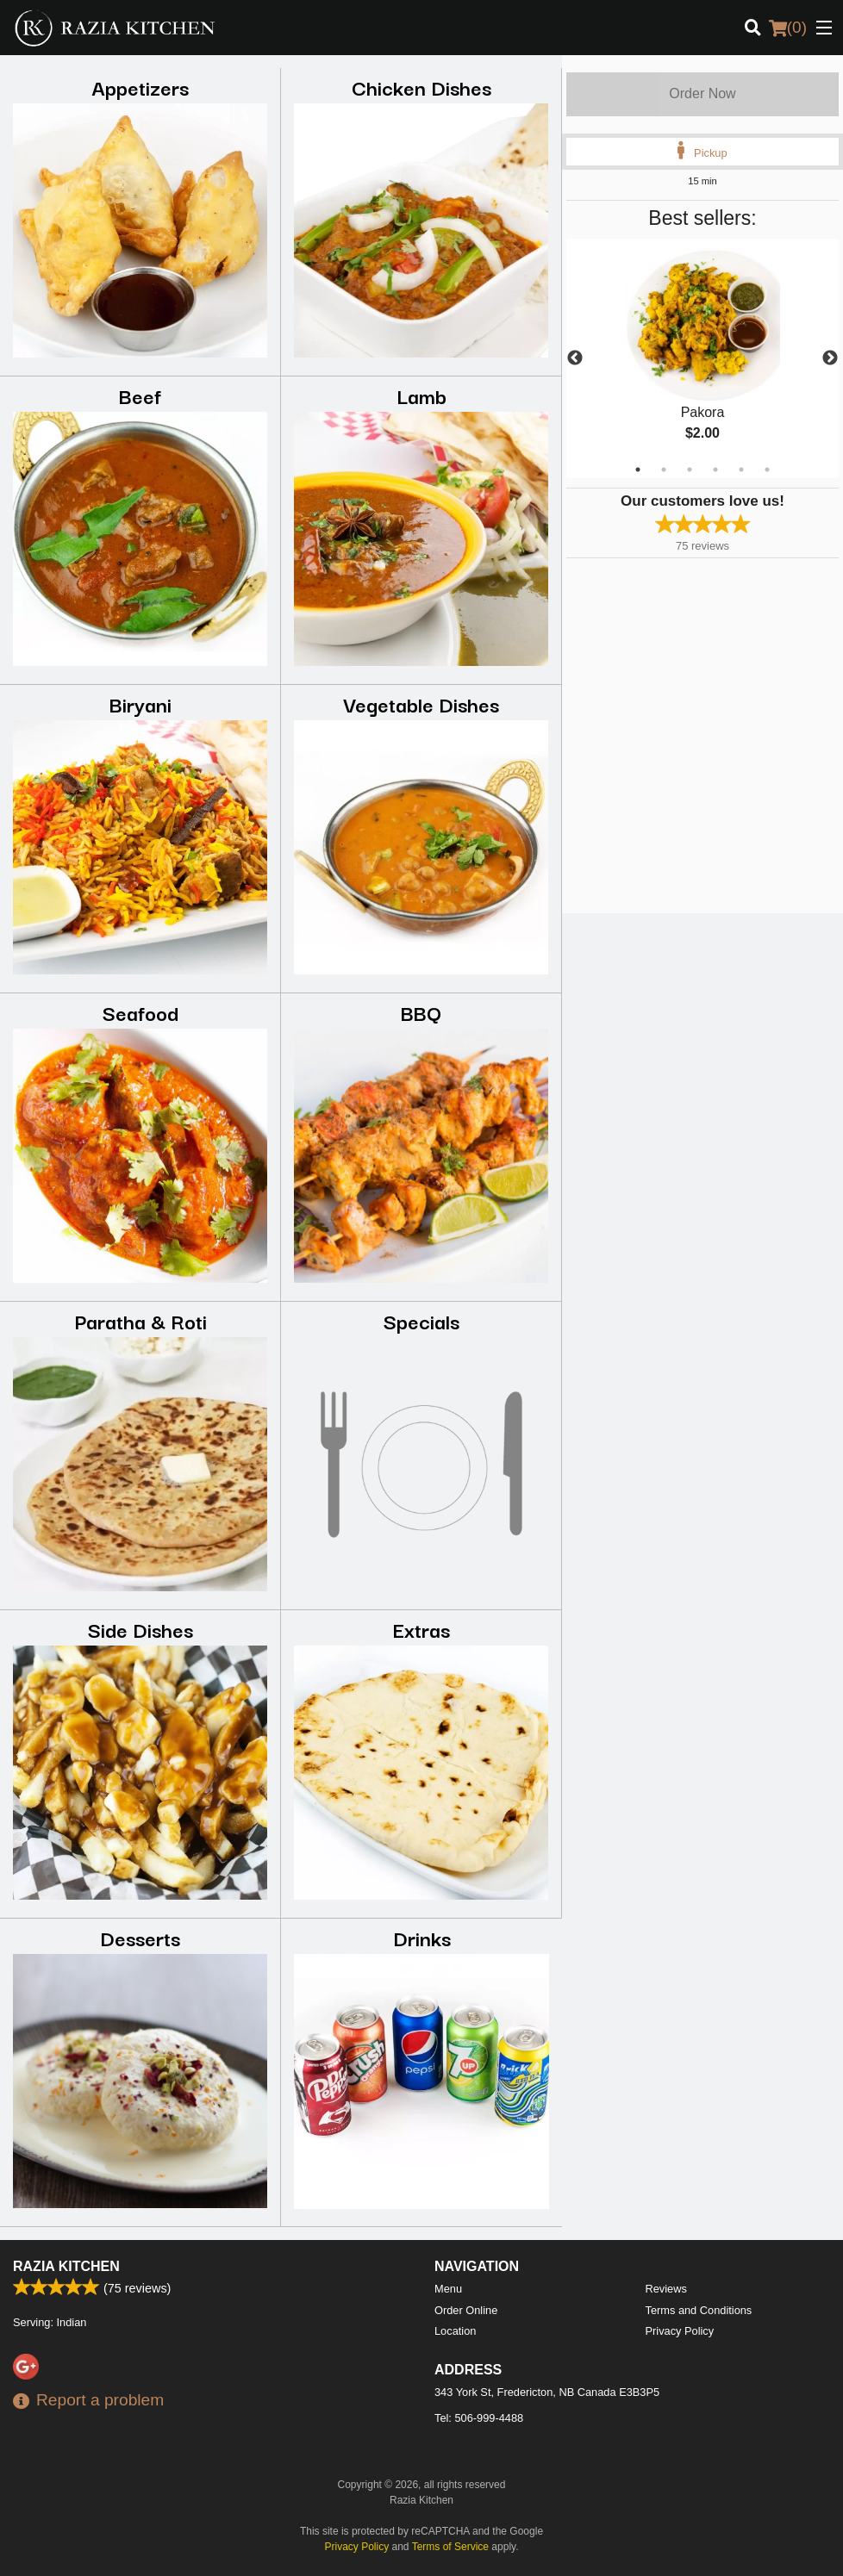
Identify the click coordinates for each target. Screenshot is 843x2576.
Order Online (465, 2310)
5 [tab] (741, 469)
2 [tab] (663, 469)
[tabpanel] (702, 358)
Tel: (478, 2417)
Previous (575, 358)
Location (455, 2330)
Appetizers (140, 87)
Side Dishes (140, 1629)
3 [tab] (689, 469)
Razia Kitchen (66, 2266)
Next (830, 358)
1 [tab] (637, 469)
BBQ (421, 1012)
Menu (448, 2288)
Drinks (422, 1937)
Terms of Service (450, 2547)
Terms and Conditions (699, 2310)
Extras (421, 1629)
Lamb (421, 395)
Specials (421, 1320)
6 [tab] (767, 469)
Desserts (140, 1937)
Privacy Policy (680, 2330)
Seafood (140, 1012)
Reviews (666, 2288)
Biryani (140, 703)
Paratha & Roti (140, 1320)
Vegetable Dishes (421, 703)
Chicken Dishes (421, 87)
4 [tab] (715, 469)
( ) (788, 27)
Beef (140, 395)
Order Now (702, 93)
